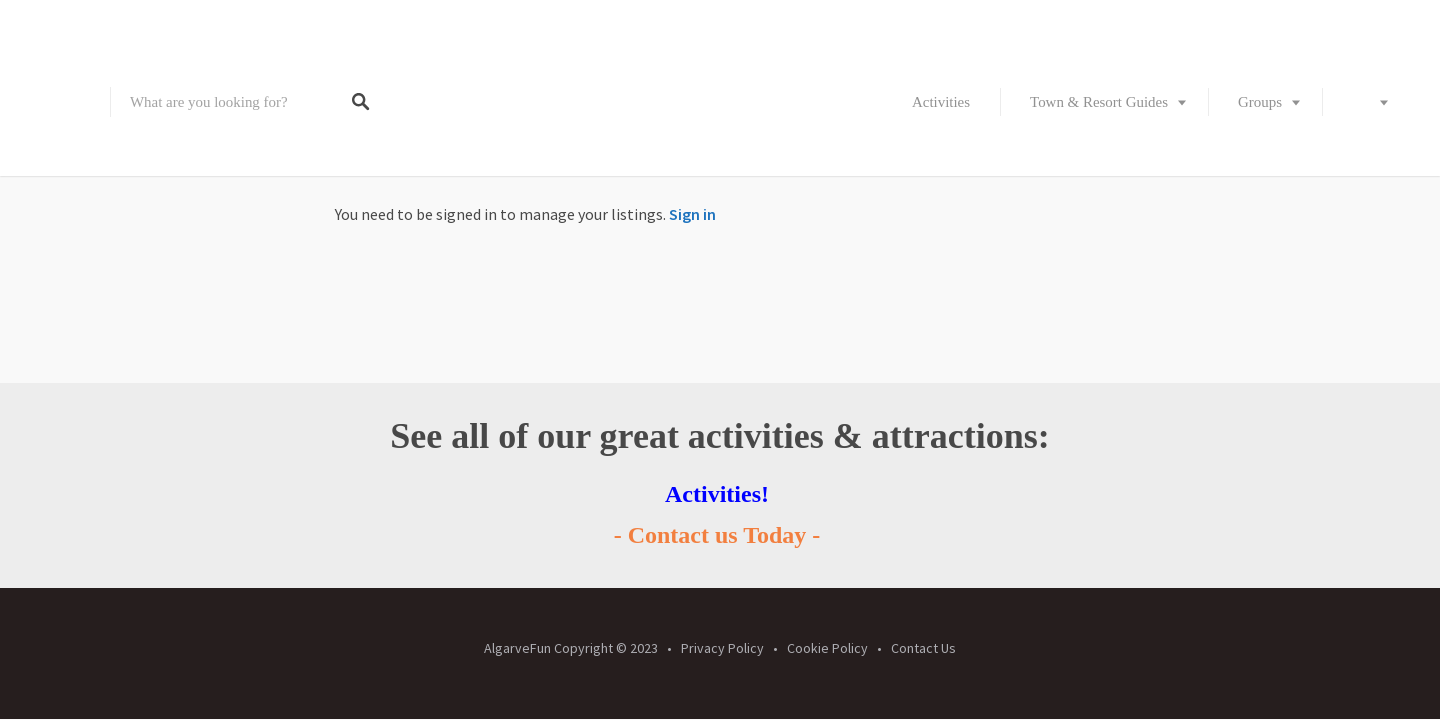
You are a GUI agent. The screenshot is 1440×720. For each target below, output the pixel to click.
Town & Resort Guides (1099, 102)
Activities (941, 102)
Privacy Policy (722, 648)
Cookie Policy (827, 648)
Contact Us (923, 648)
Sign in (692, 214)
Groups (1260, 102)
